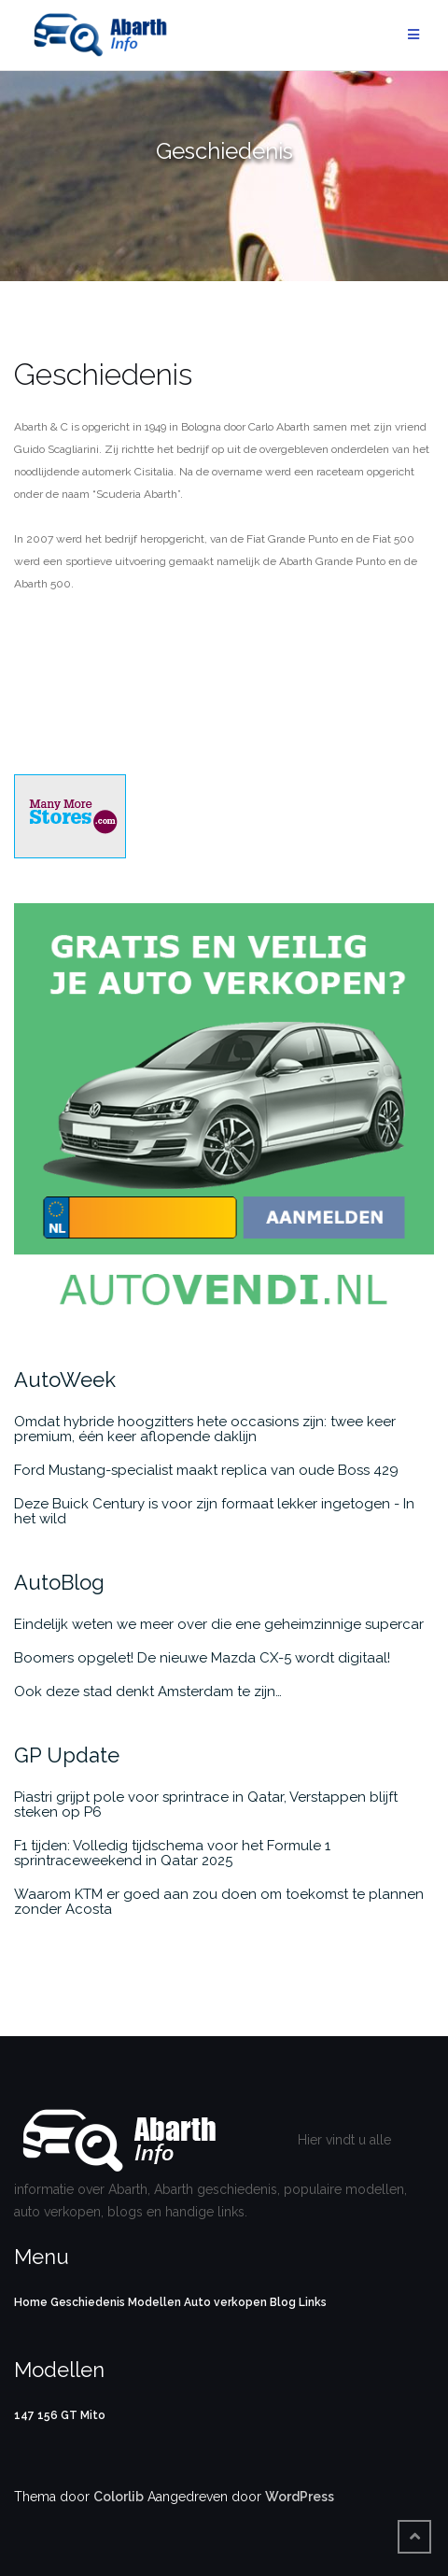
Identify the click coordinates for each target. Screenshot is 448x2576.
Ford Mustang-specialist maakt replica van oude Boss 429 (206, 1470)
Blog (283, 2302)
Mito (92, 2415)
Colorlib (118, 2496)
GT (69, 2415)
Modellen (154, 2302)
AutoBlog (59, 1582)
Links (313, 2302)
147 (24, 2415)
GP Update (66, 1755)
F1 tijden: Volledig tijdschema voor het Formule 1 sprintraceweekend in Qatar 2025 (172, 1853)
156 (47, 2415)
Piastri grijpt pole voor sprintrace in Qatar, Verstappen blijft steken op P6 (206, 1804)
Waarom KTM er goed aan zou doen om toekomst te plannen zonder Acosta (219, 1902)
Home (31, 2302)
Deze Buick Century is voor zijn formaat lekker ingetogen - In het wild (214, 1511)
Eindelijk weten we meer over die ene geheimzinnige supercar (219, 1624)
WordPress (299, 2496)
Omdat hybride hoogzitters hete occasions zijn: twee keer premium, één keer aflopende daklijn (205, 1429)
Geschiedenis (87, 2302)
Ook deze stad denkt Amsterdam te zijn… (148, 1691)
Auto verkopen (225, 2302)
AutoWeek (65, 1379)
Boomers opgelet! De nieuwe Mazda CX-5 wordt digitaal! (202, 1657)
